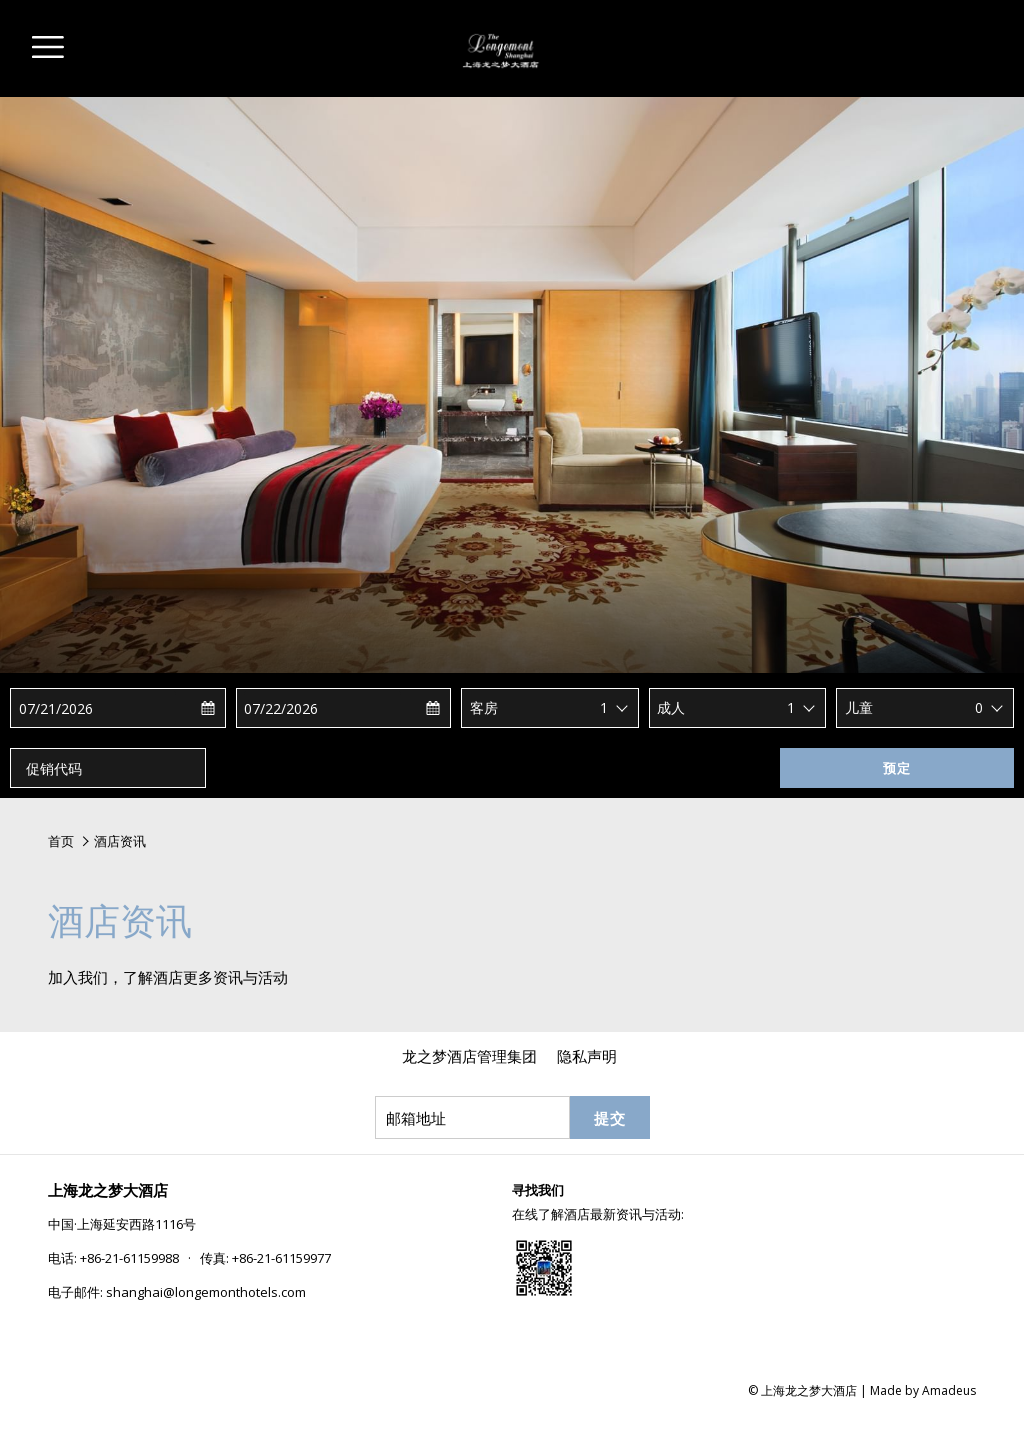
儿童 (859, 707)
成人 (671, 707)
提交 (610, 1118)
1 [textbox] (604, 707)
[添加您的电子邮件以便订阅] (472, 1117)
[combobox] (615, 708)
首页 (61, 841)
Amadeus (949, 1390)
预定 (897, 768)
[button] (97, 708)
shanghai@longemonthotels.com (206, 1292)
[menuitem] (469, 1056)
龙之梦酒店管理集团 (469, 1056)
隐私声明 (587, 1056)
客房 (484, 707)
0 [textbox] (979, 707)
